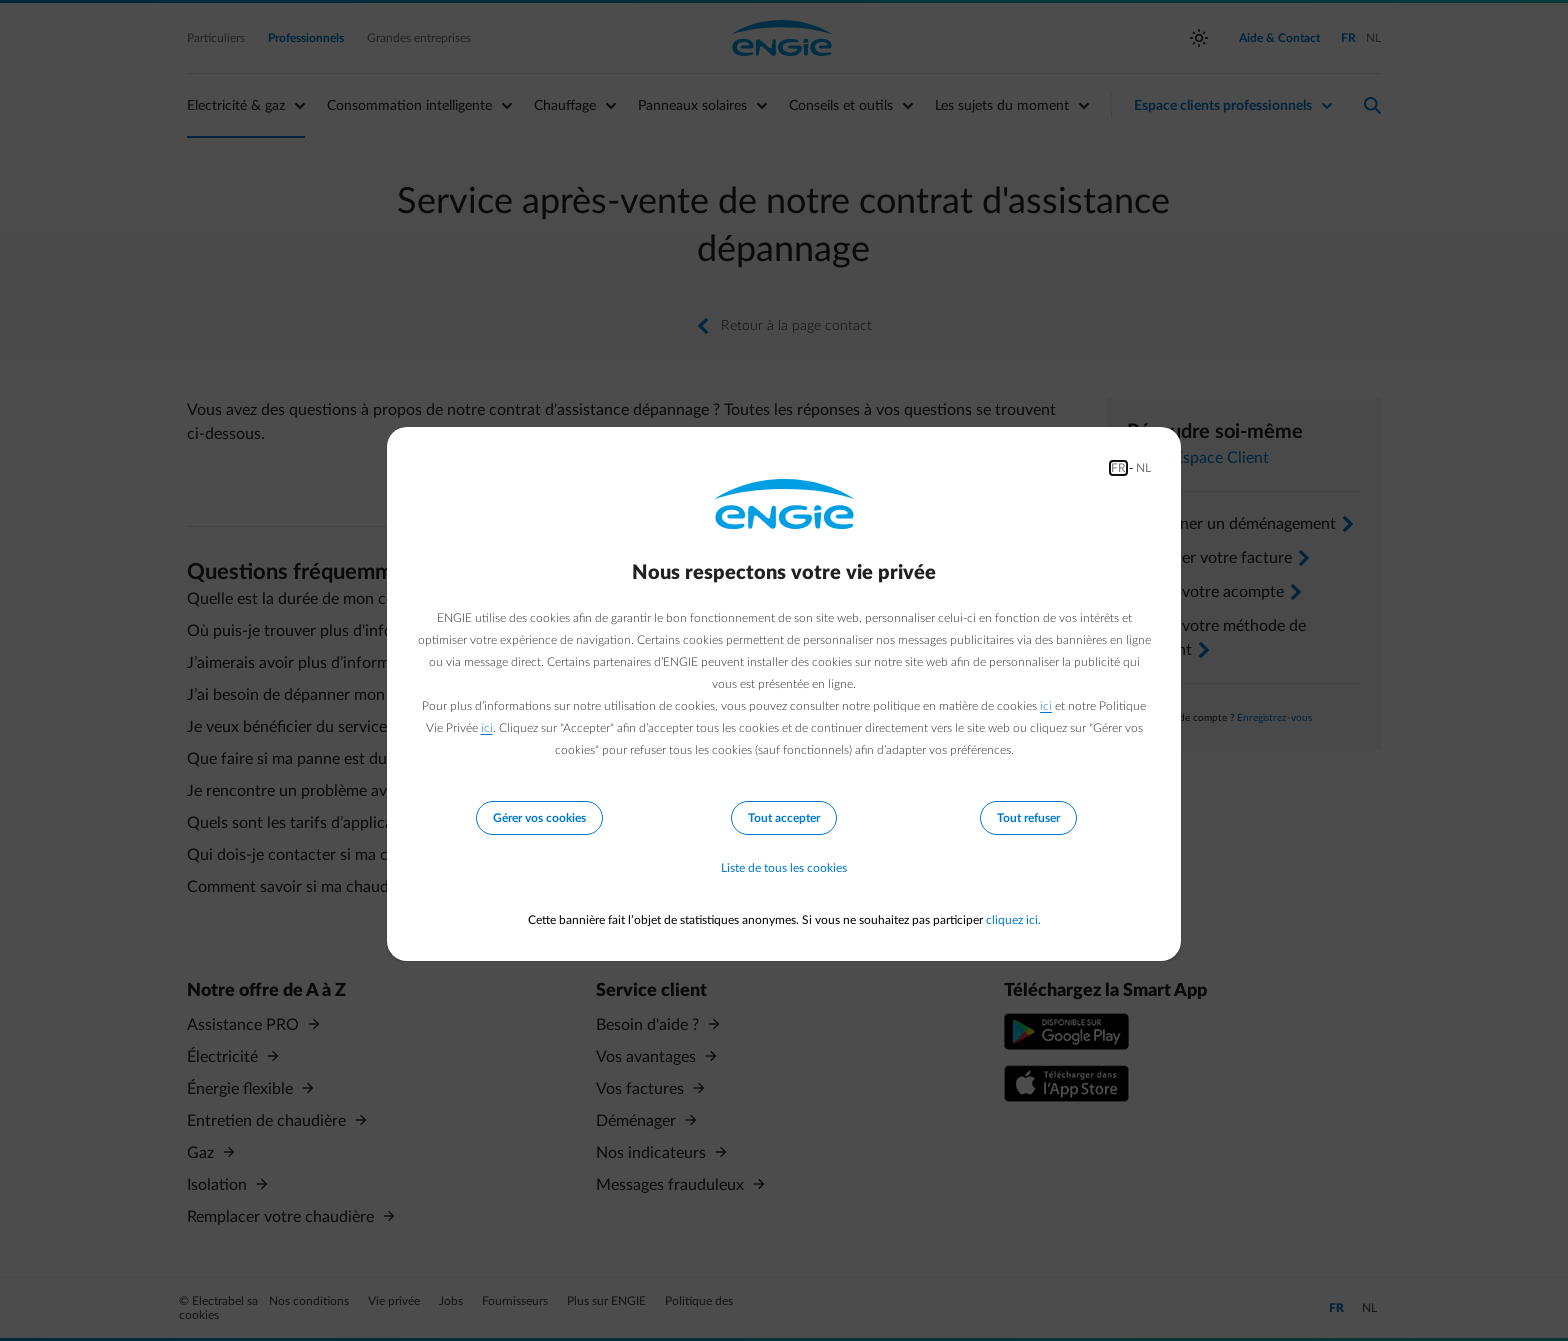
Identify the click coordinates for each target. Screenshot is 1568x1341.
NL (1143, 468)
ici (1046, 706)
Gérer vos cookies (539, 818)
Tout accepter (784, 818)
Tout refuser (1028, 818)
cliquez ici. (1013, 920)
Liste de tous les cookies (784, 868)
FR (1118, 468)
